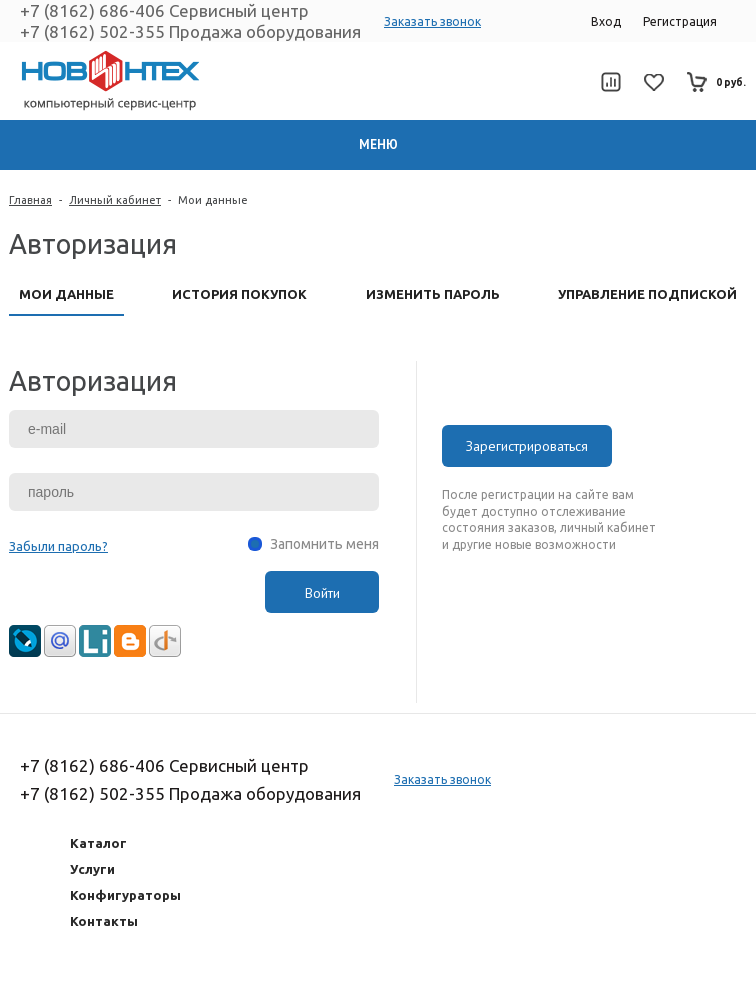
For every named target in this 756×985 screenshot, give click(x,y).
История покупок (239, 294)
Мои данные (213, 200)
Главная (30, 200)
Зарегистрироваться (527, 446)
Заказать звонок (432, 21)
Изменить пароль (433, 294)
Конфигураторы (125, 895)
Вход (606, 21)
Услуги (92, 869)
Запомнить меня (324, 544)
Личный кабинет (115, 200)
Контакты (104, 921)
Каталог (98, 843)
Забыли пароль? (58, 546)
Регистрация (680, 21)
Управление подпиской (647, 294)
